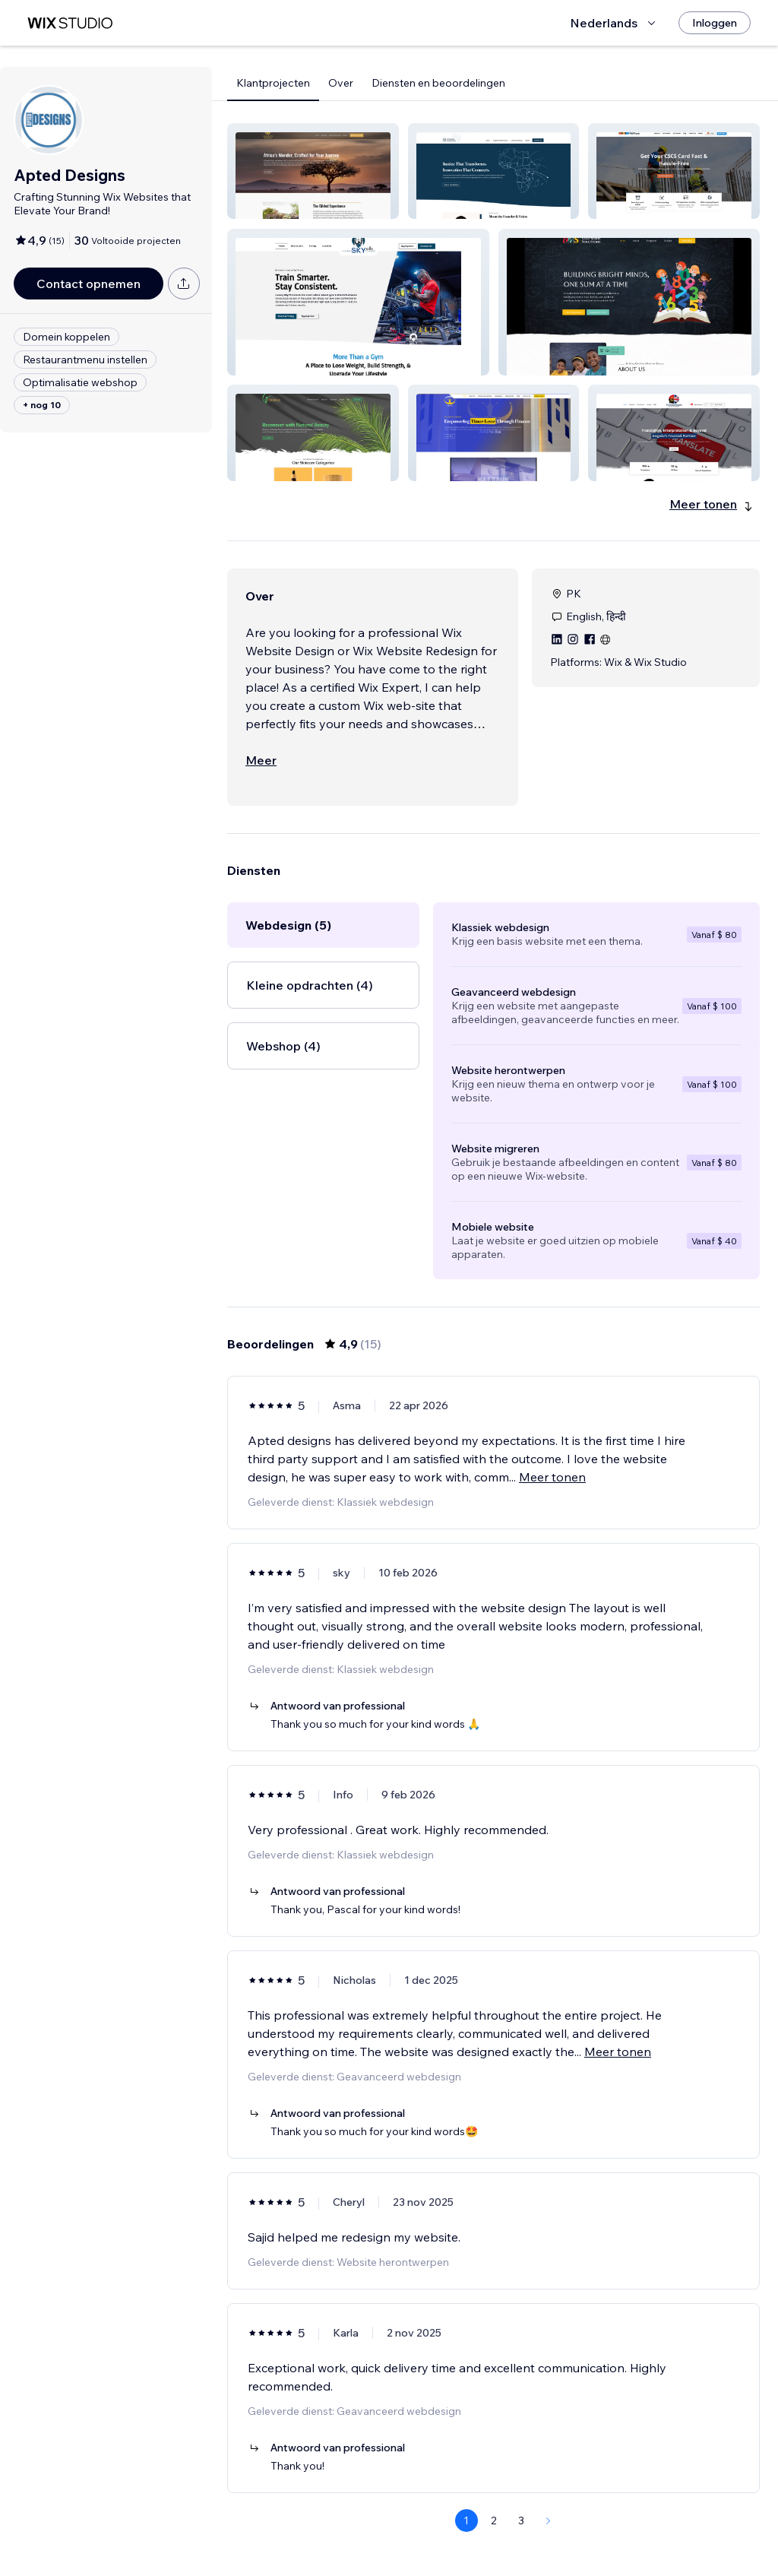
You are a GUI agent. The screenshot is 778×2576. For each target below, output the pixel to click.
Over (340, 83)
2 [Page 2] (494, 2520)
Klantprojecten (273, 83)
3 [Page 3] (521, 2520)
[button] (313, 171)
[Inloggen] (714, 22)
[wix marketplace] (69, 23)
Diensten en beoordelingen (438, 83)
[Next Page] (548, 2520)
